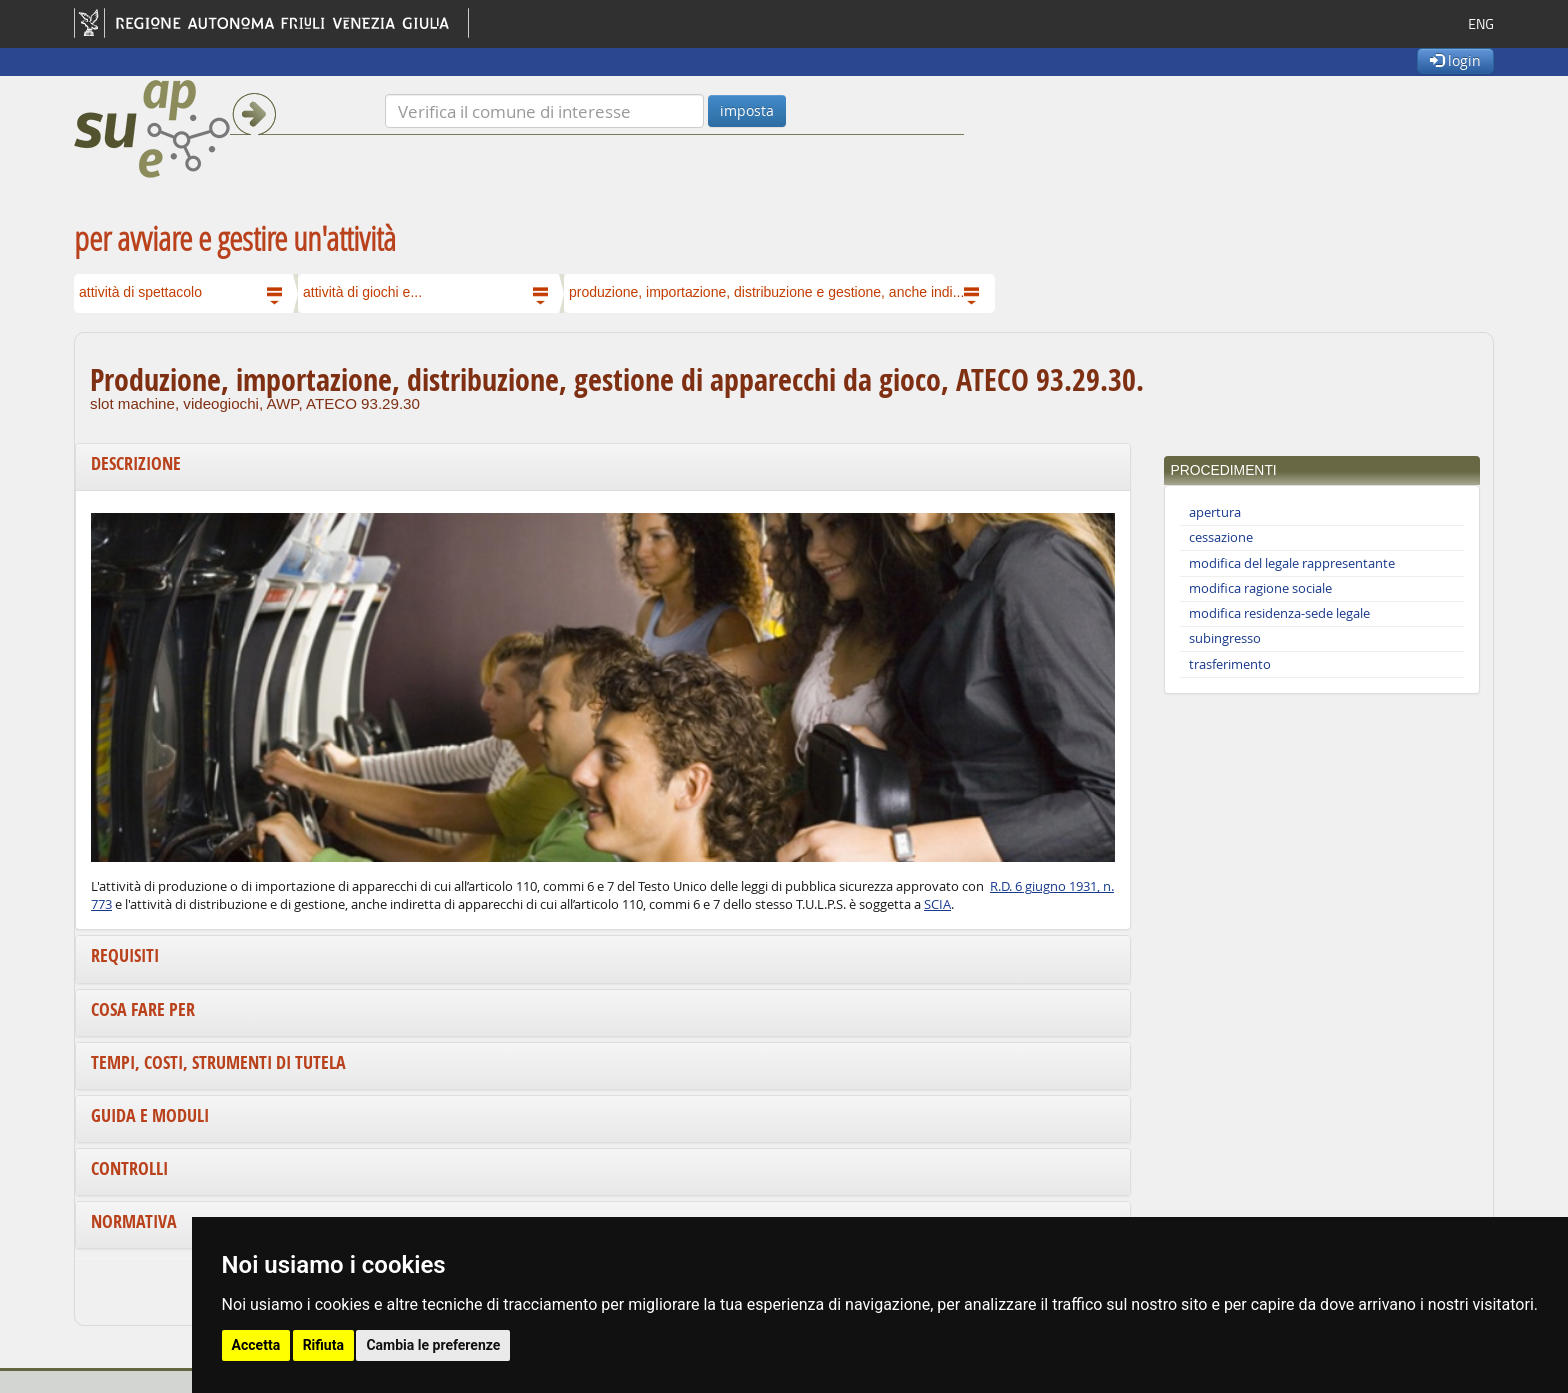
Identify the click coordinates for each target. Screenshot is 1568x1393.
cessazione (1221, 537)
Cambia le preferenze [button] (433, 1345)
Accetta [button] (256, 1345)
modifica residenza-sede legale (1279, 613)
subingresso (1225, 638)
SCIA (937, 904)
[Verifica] (544, 111)
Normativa (134, 1221)
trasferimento (1230, 664)
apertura (1215, 512)
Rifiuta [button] (323, 1345)
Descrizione (136, 463)
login (1455, 60)
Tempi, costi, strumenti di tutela (218, 1062)
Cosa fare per (143, 1009)
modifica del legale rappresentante (1292, 563)
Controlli (129, 1168)
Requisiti (125, 955)
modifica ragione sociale (1260, 588)
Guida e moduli (150, 1115)
